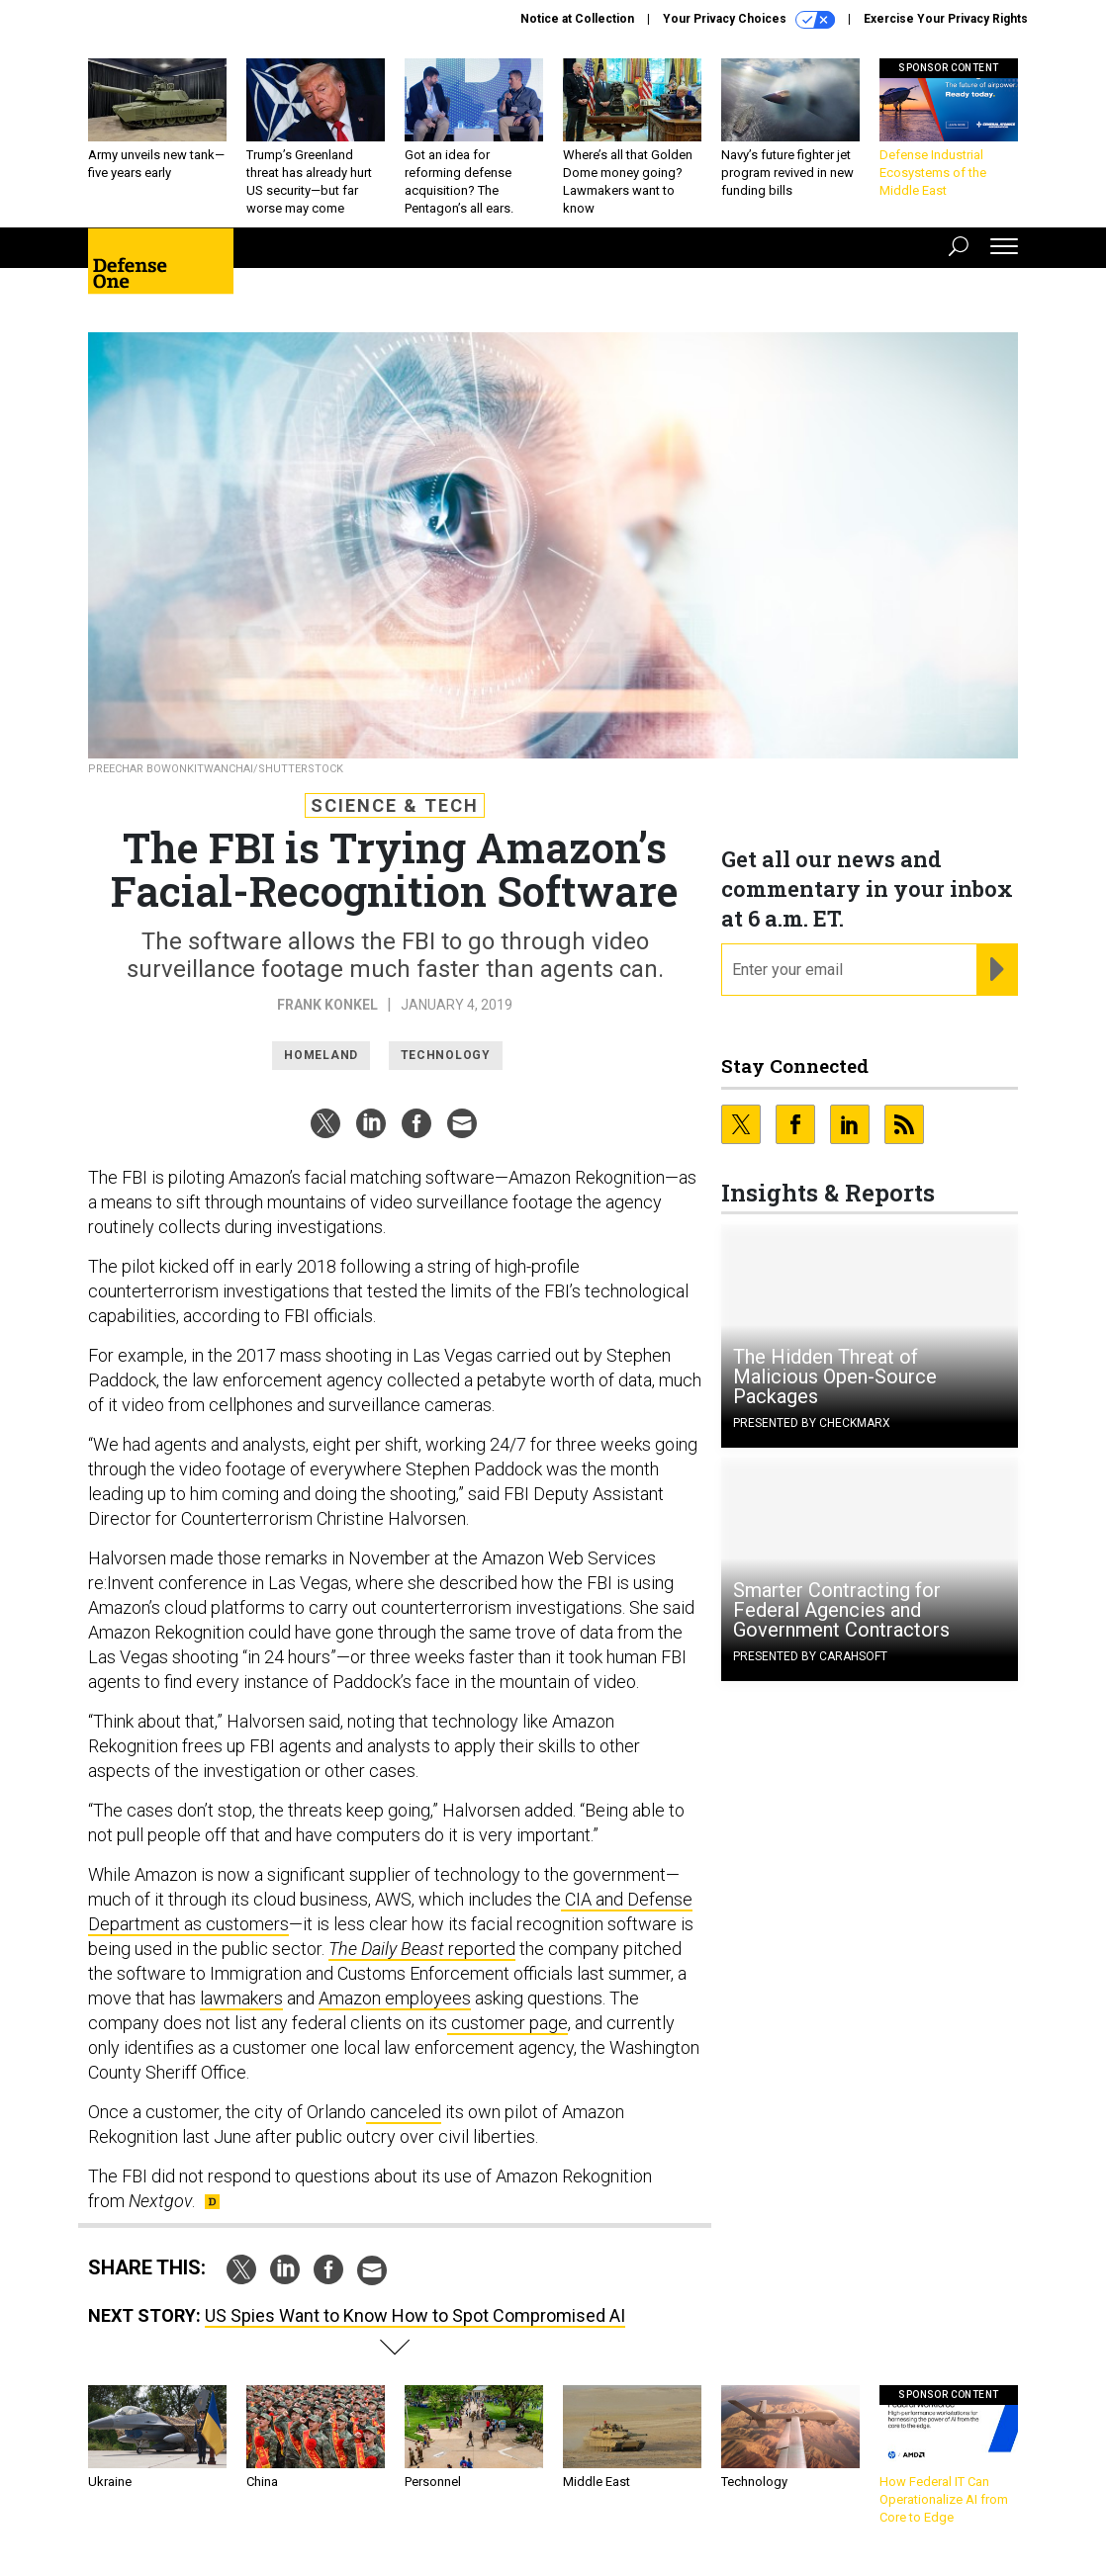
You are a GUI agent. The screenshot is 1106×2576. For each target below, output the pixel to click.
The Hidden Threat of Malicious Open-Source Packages (835, 1376)
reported (421, 1948)
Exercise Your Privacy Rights (946, 19)
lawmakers (241, 1998)
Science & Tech (395, 805)
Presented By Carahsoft (810, 1656)
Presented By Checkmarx (811, 1423)
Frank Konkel (327, 1005)
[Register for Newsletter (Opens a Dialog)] (996, 970)
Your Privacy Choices (749, 20)
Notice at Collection (577, 19)
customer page (507, 2022)
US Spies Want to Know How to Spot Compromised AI (415, 2315)
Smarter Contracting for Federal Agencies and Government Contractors (841, 1610)
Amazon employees (395, 1998)
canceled (403, 2111)
